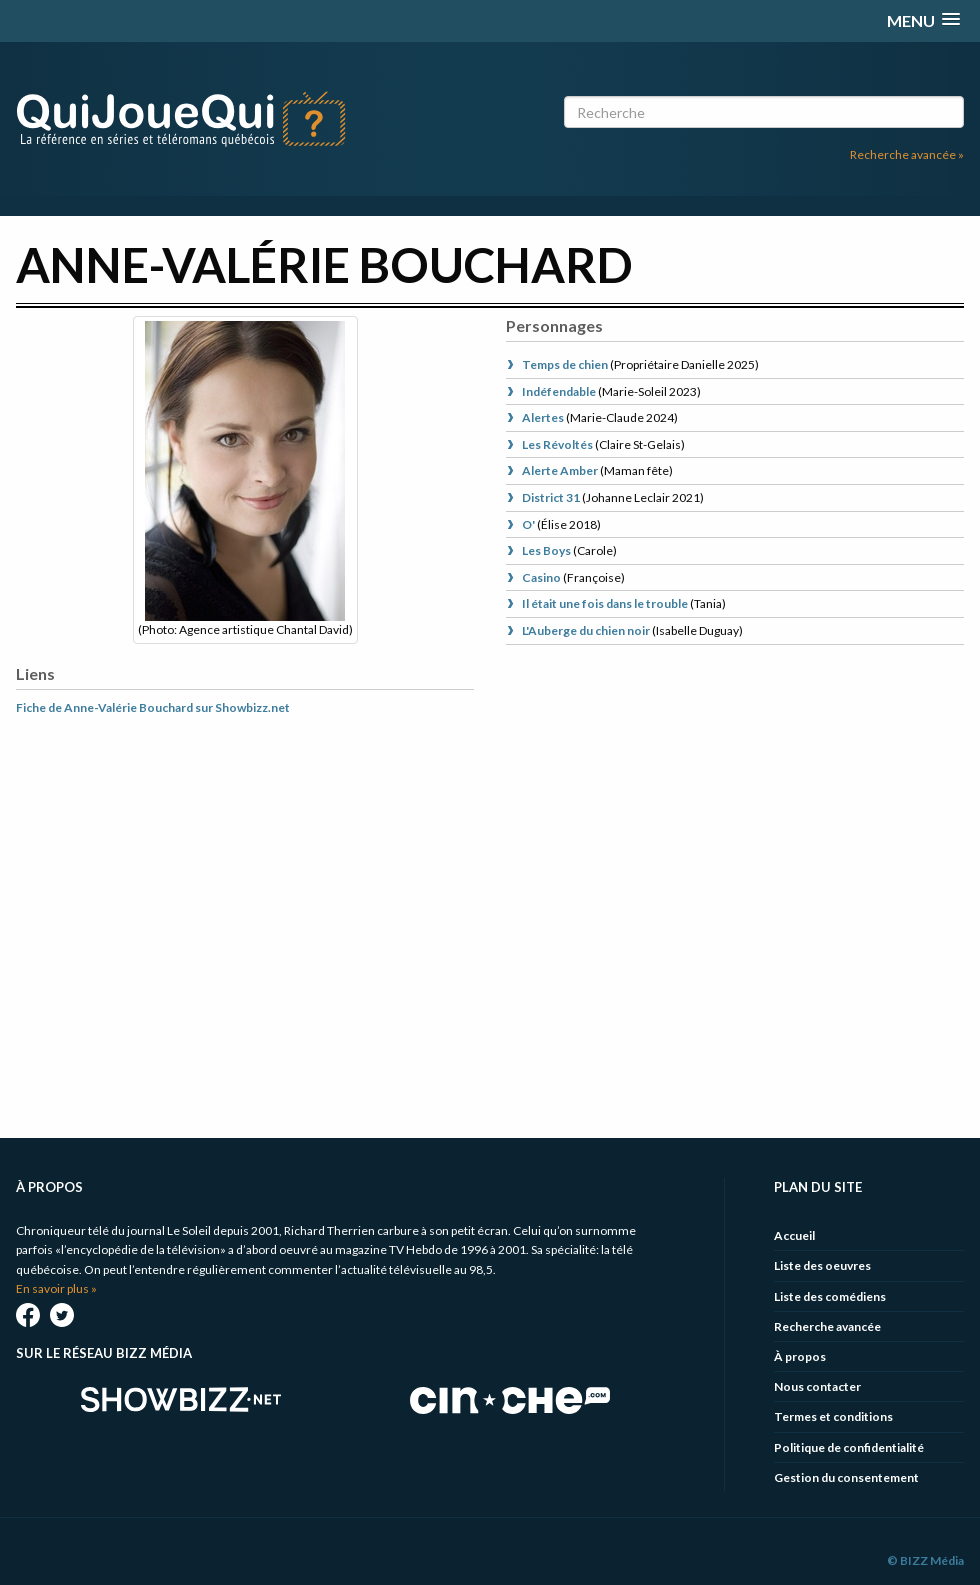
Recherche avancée (827, 1326)
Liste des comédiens (830, 1296)
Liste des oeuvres (822, 1265)
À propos (800, 1356)
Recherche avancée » (907, 154)
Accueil (794, 1235)
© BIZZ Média (925, 1560)
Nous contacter (817, 1386)
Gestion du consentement (846, 1477)
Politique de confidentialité (849, 1447)
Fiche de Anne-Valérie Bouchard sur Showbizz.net (153, 707)
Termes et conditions (833, 1416)
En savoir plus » (56, 1288)
